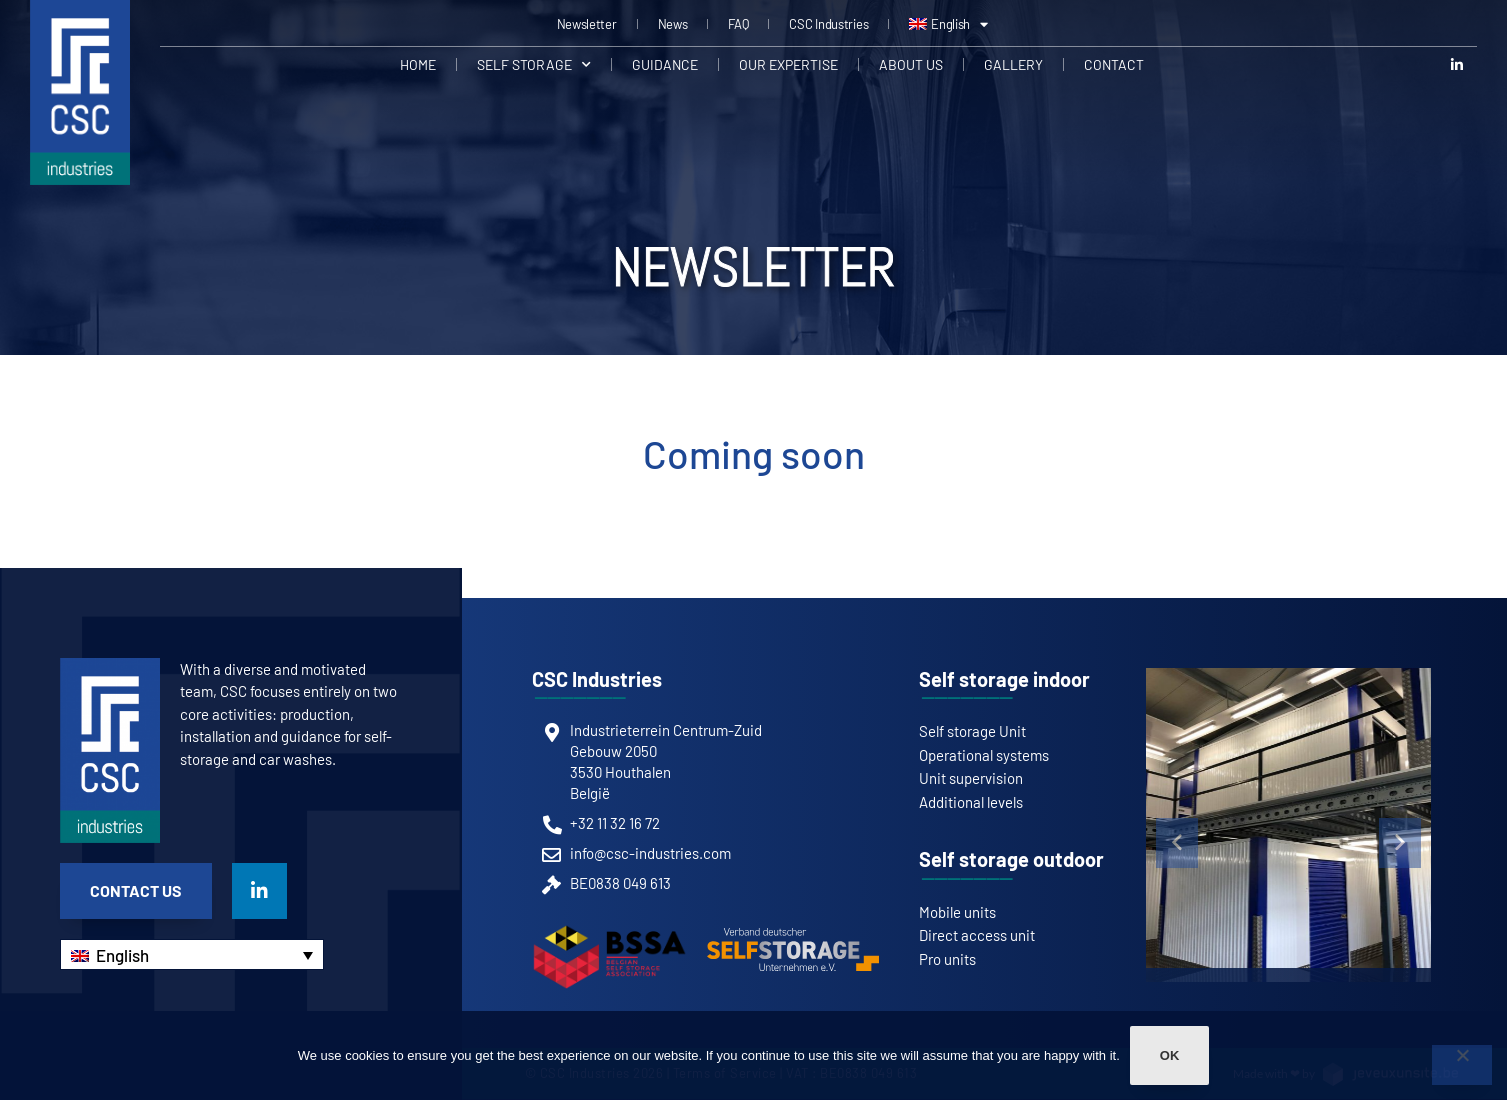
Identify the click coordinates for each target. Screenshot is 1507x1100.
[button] (1177, 843)
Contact (1114, 64)
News (673, 24)
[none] (192, 954)
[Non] (1462, 1065)
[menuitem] (948, 24)
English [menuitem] (122, 955)
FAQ (738, 24)
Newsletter (587, 24)
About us (911, 64)
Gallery (1013, 64)
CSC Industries (828, 24)
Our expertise (788, 64)
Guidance (665, 64)
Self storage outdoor (1011, 859)
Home (418, 64)
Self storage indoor (1004, 679)
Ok (1170, 1055)
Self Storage (534, 65)
